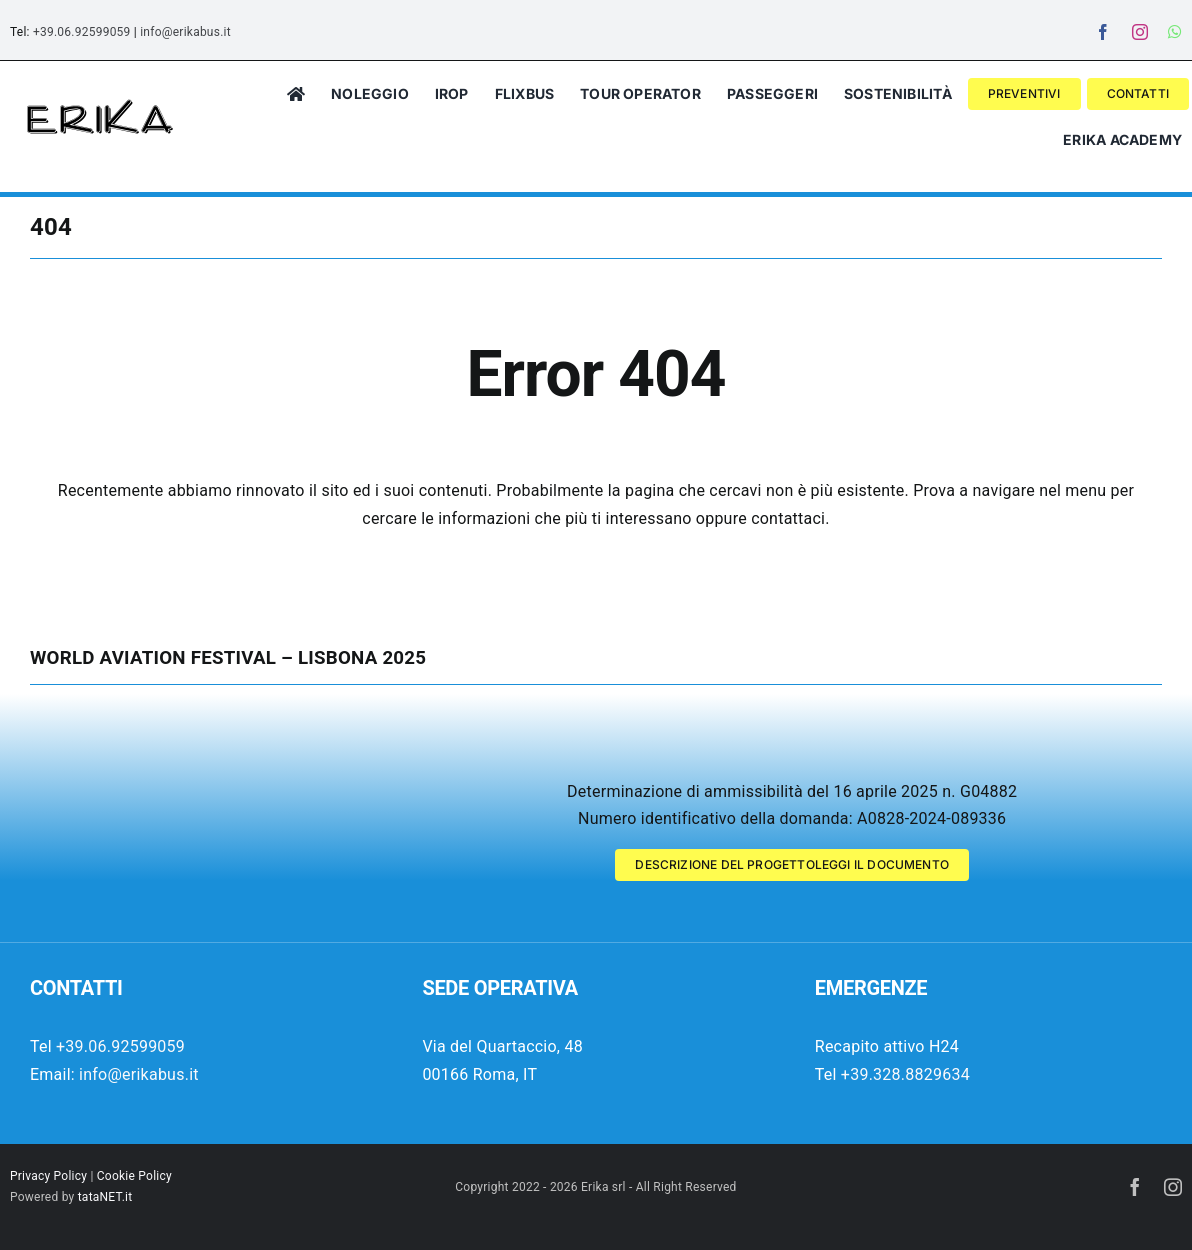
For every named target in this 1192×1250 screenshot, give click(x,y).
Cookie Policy (134, 1176)
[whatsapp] (1175, 32)
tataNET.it (105, 1197)
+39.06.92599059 (82, 32)
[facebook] (1103, 32)
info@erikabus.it (185, 32)
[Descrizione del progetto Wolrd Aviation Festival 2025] (792, 865)
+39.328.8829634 (905, 1074)
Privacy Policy (48, 1176)
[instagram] (1140, 32)
